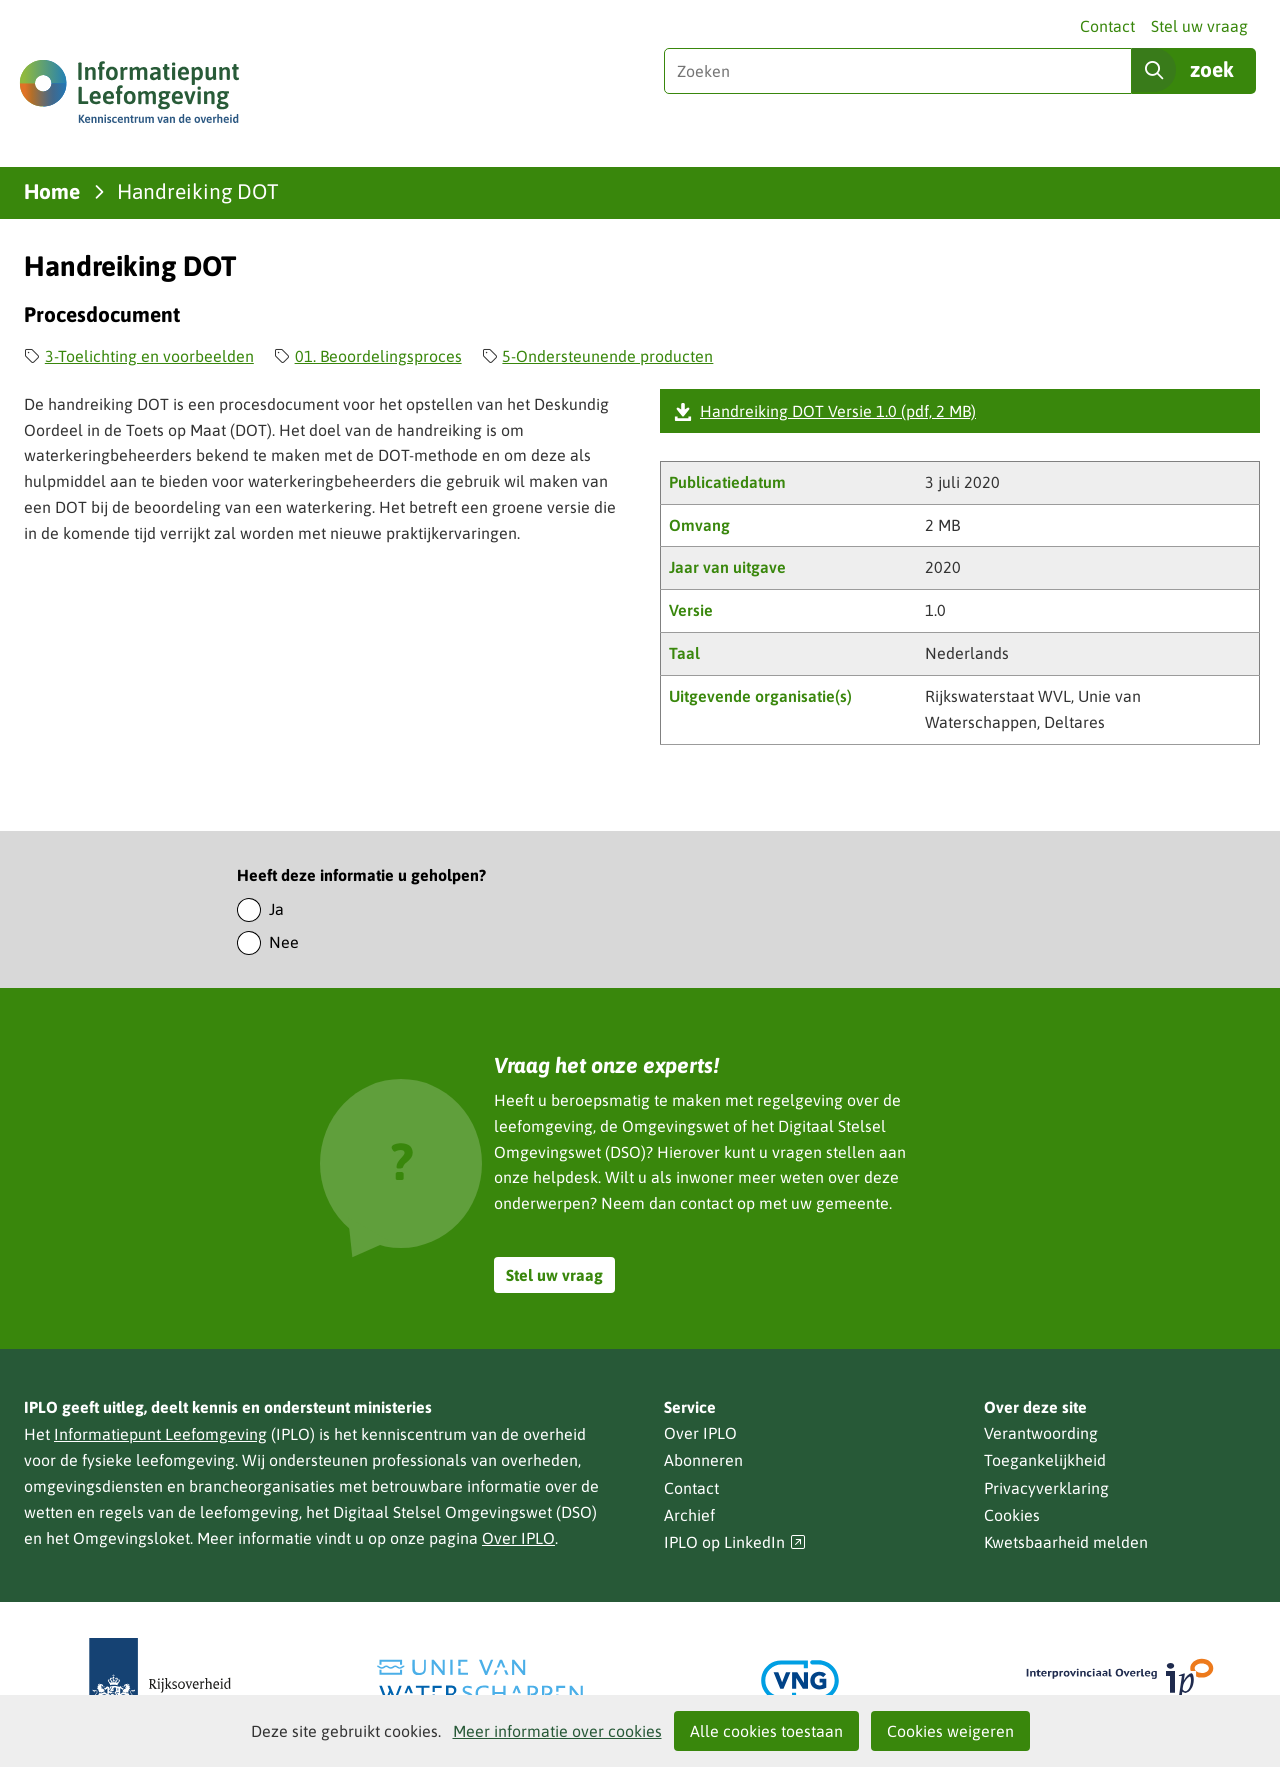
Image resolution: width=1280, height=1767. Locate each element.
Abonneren (703, 1460)
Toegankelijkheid (1045, 1460)
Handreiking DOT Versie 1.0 (838, 411)
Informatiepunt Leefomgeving (160, 1434)
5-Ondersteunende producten (607, 356)
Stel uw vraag (1199, 26)
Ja (276, 909)
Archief (689, 1515)
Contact (1107, 26)
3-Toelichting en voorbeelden (149, 356)
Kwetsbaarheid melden (1066, 1542)
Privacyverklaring (1046, 1488)
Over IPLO (518, 1538)
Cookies (1012, 1515)
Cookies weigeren (950, 1731)
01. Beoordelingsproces (378, 356)
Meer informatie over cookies (557, 1731)
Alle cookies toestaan (766, 1731)
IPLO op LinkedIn (735, 1542)
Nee (284, 942)
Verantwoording (1041, 1433)
